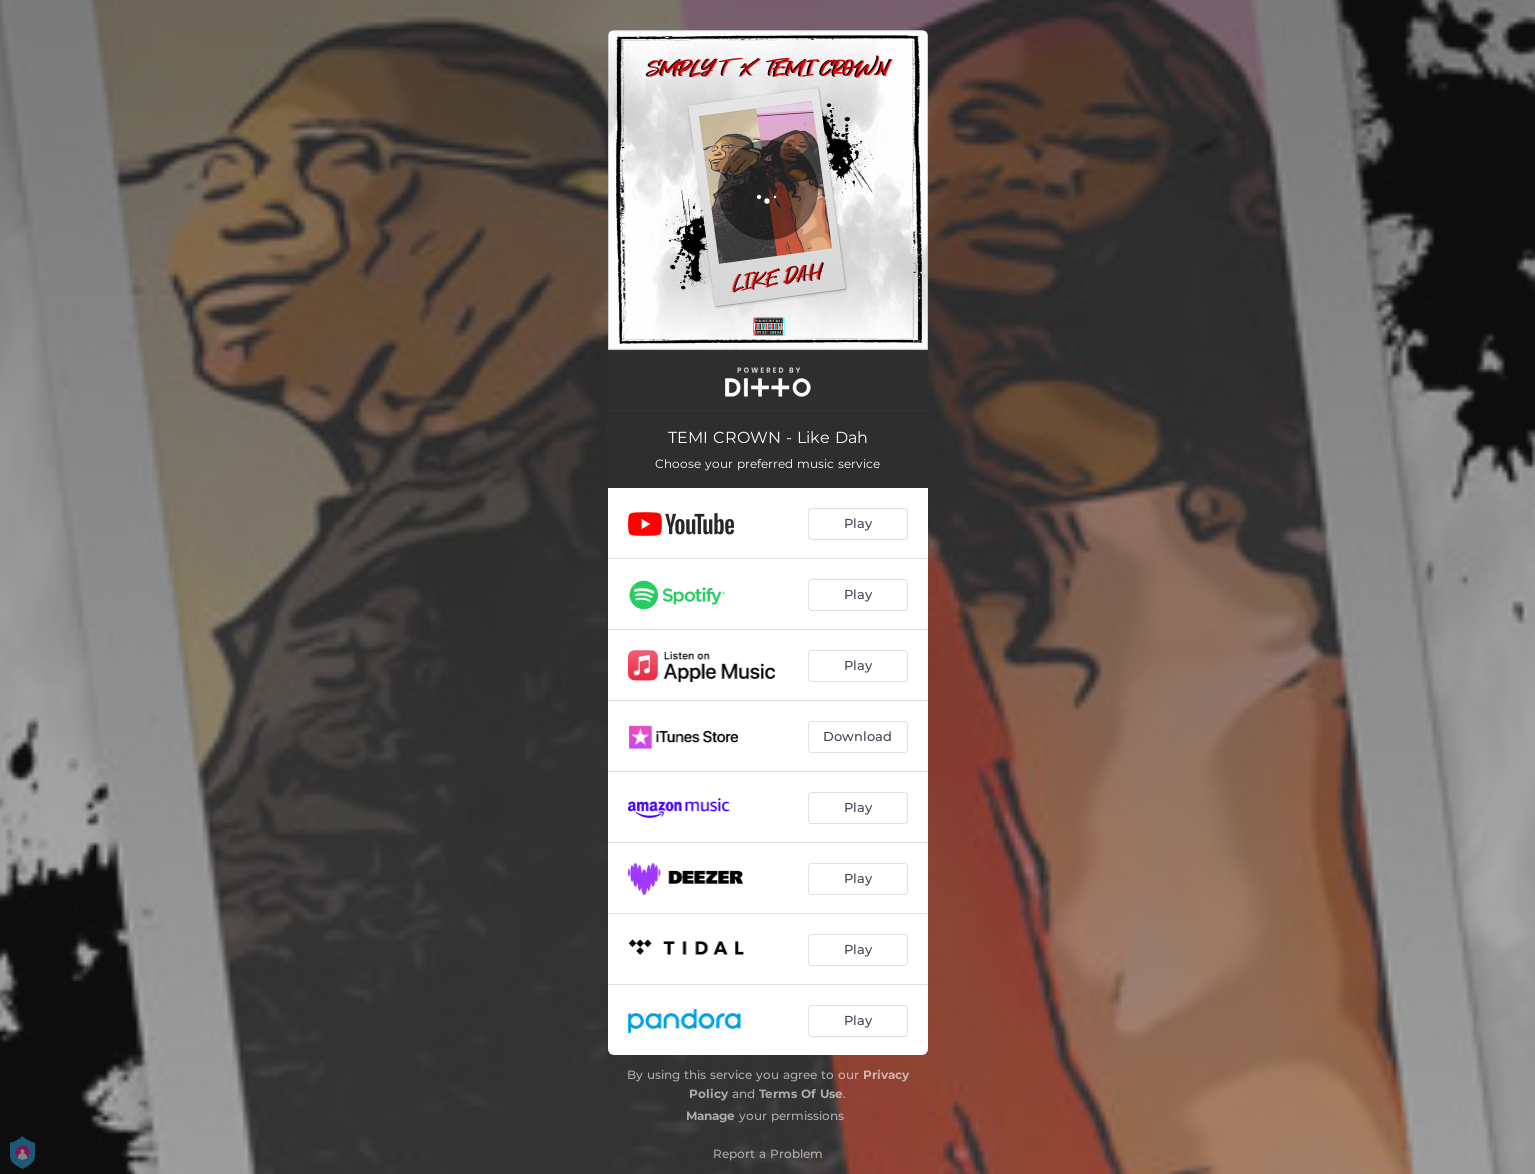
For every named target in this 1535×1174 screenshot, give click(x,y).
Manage (710, 1115)
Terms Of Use (801, 1093)
